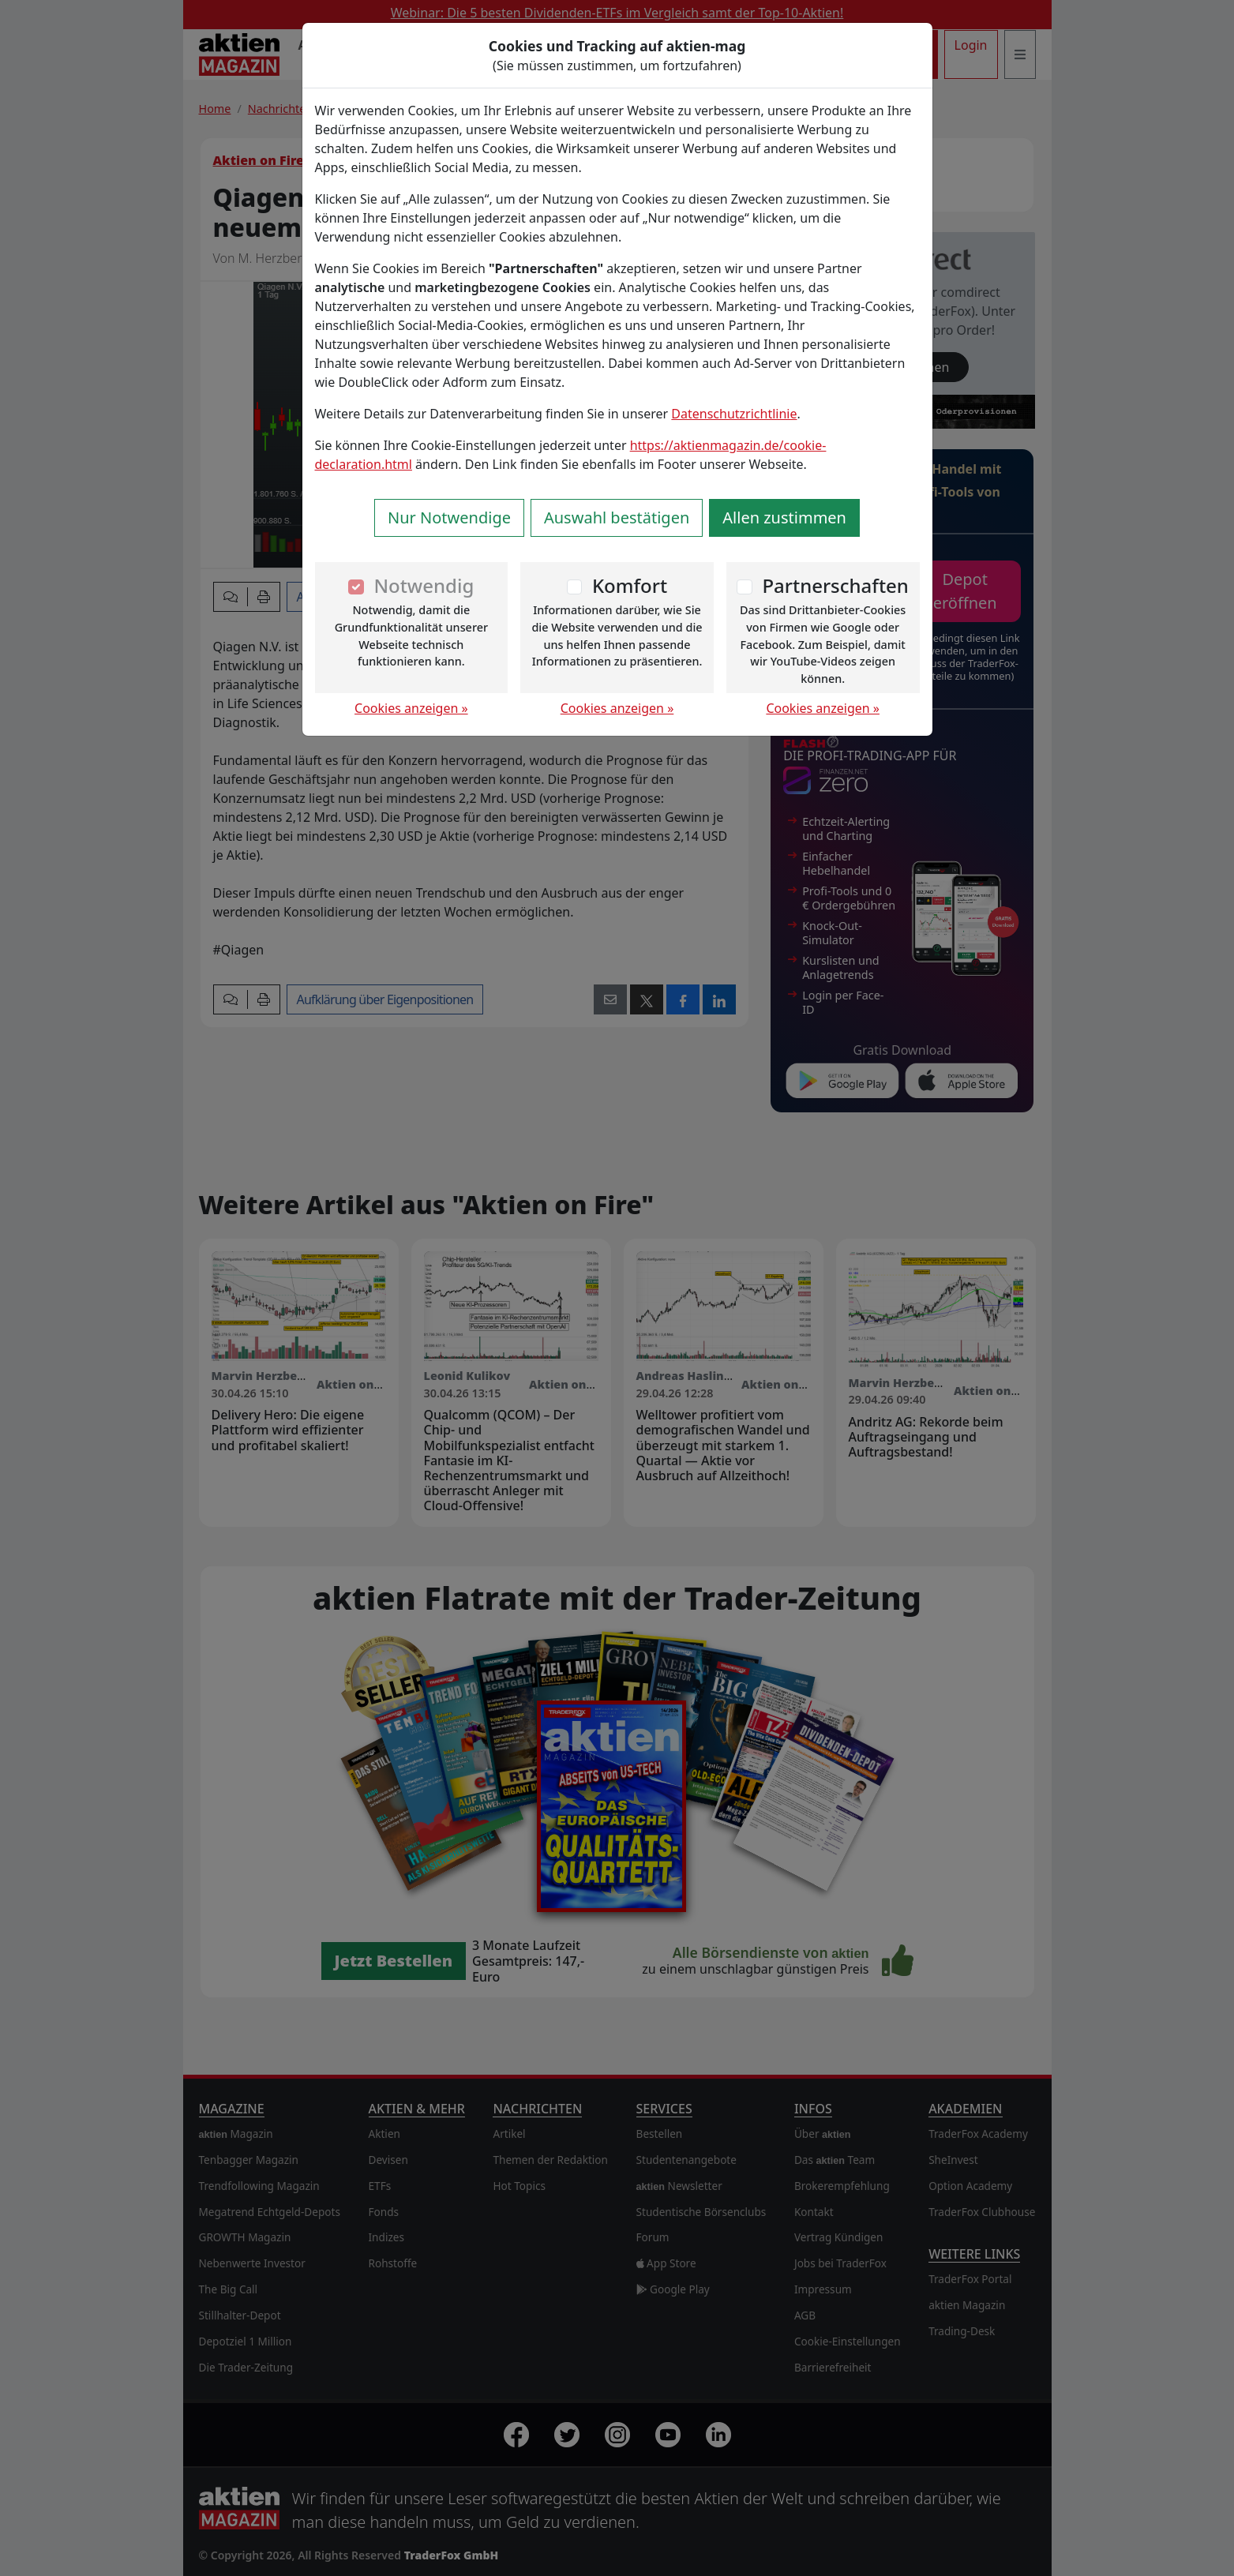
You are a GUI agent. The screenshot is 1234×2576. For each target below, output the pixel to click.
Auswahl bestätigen (616, 517)
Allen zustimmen (784, 517)
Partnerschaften (835, 585)
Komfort (629, 585)
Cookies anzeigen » (411, 708)
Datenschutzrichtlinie (734, 413)
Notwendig (423, 585)
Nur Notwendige (449, 517)
